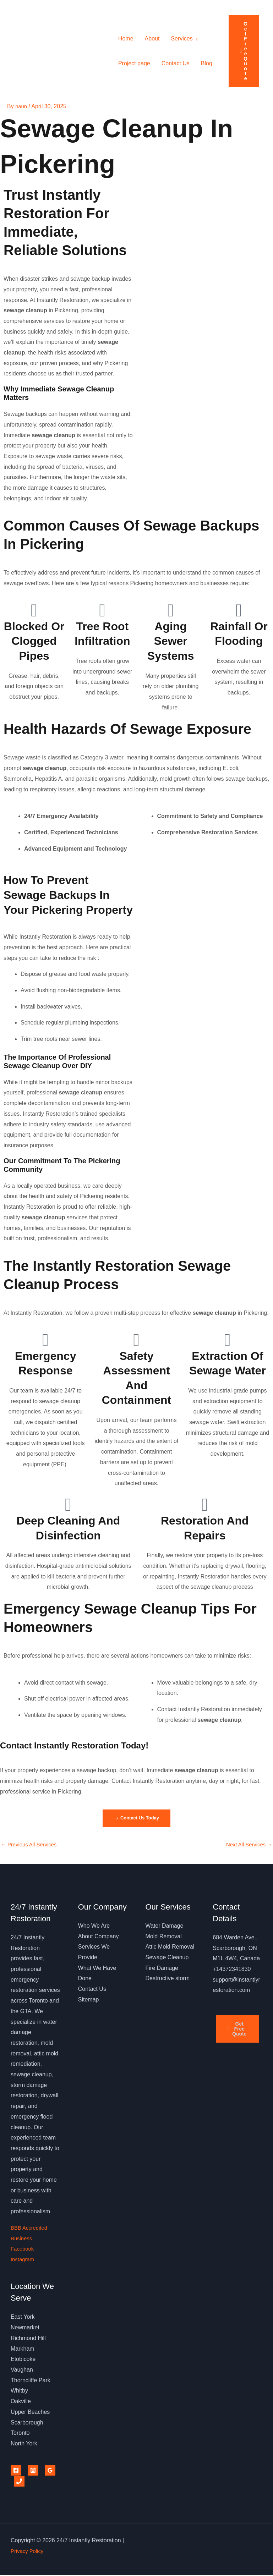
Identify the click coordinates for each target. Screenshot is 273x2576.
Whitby (19, 2392)
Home (125, 38)
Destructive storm (168, 1980)
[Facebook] (16, 2471)
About (152, 38)
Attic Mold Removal (170, 1948)
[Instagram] (33, 2471)
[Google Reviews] (50, 2471)
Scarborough (27, 2424)
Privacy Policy (28, 2552)
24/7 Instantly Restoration (46, 51)
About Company (98, 1937)
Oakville (21, 2403)
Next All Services (247, 1845)
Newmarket (25, 2329)
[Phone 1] (19, 2482)
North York (24, 2445)
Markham (22, 2350)
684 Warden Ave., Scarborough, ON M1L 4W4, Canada (236, 1948)
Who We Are (94, 1927)
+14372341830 (232, 1970)
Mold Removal (164, 1937)
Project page (134, 63)
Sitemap (88, 2001)
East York (23, 2318)
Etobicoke (23, 2360)
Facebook (23, 2250)
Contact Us (176, 63)
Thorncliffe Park (30, 2381)
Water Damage (165, 1927)
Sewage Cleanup (167, 1958)
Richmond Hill (28, 2339)
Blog (206, 63)
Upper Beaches (30, 2413)
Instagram (23, 2260)
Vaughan (22, 2371)
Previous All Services (31, 1845)
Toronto (20, 2434)
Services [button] (181, 38)
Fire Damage (162, 1969)
